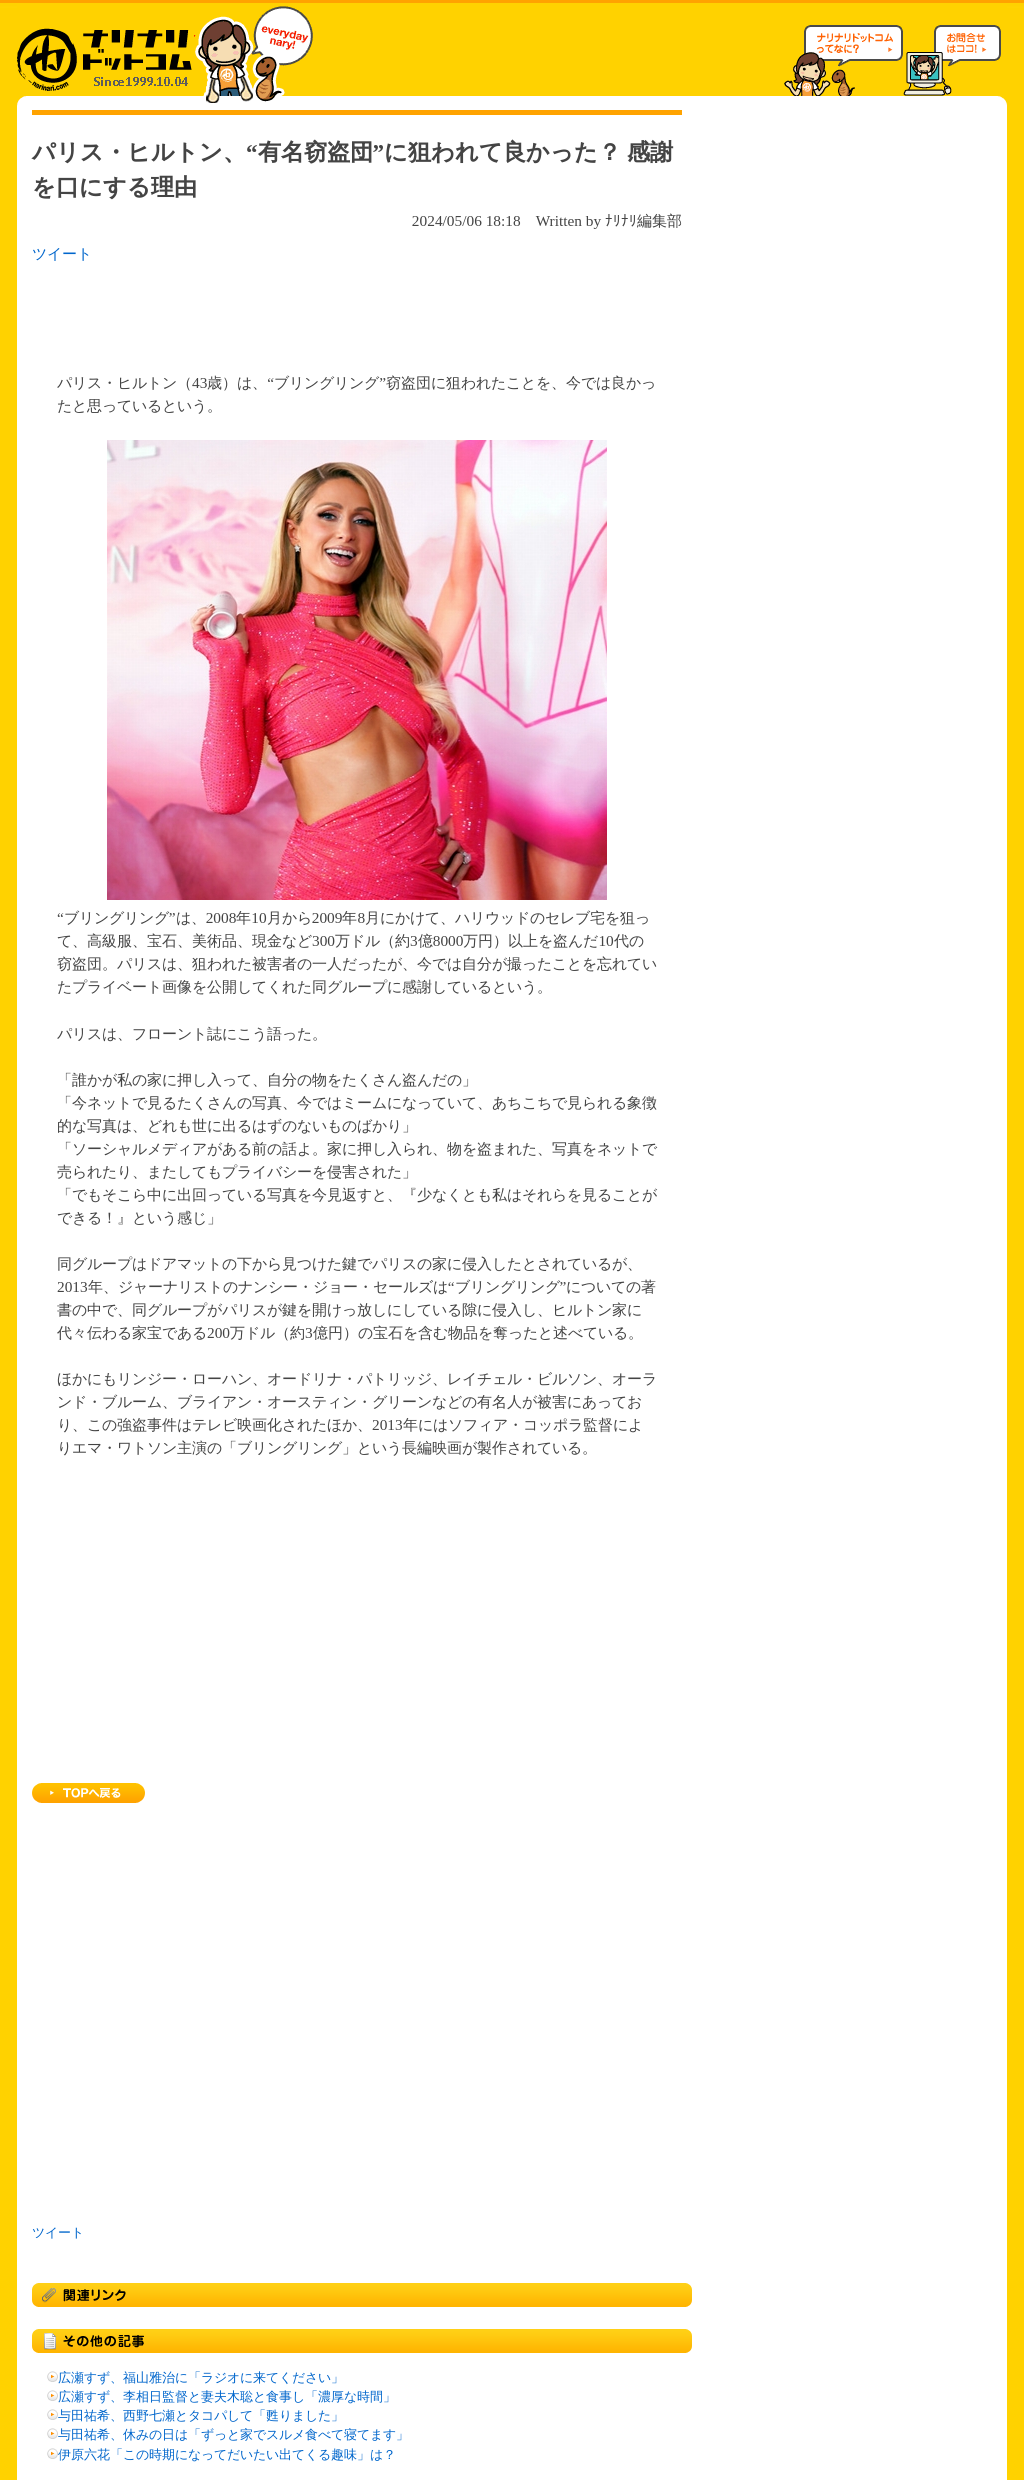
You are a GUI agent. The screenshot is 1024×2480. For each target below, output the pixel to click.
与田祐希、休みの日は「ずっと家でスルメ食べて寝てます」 (233, 2435)
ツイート (62, 253)
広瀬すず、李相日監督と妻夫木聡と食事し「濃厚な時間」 (227, 2397)
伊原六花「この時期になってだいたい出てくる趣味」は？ (227, 2455)
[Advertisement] (291, 312)
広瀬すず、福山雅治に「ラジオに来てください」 (201, 2378)
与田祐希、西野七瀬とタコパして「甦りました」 (201, 2416)
